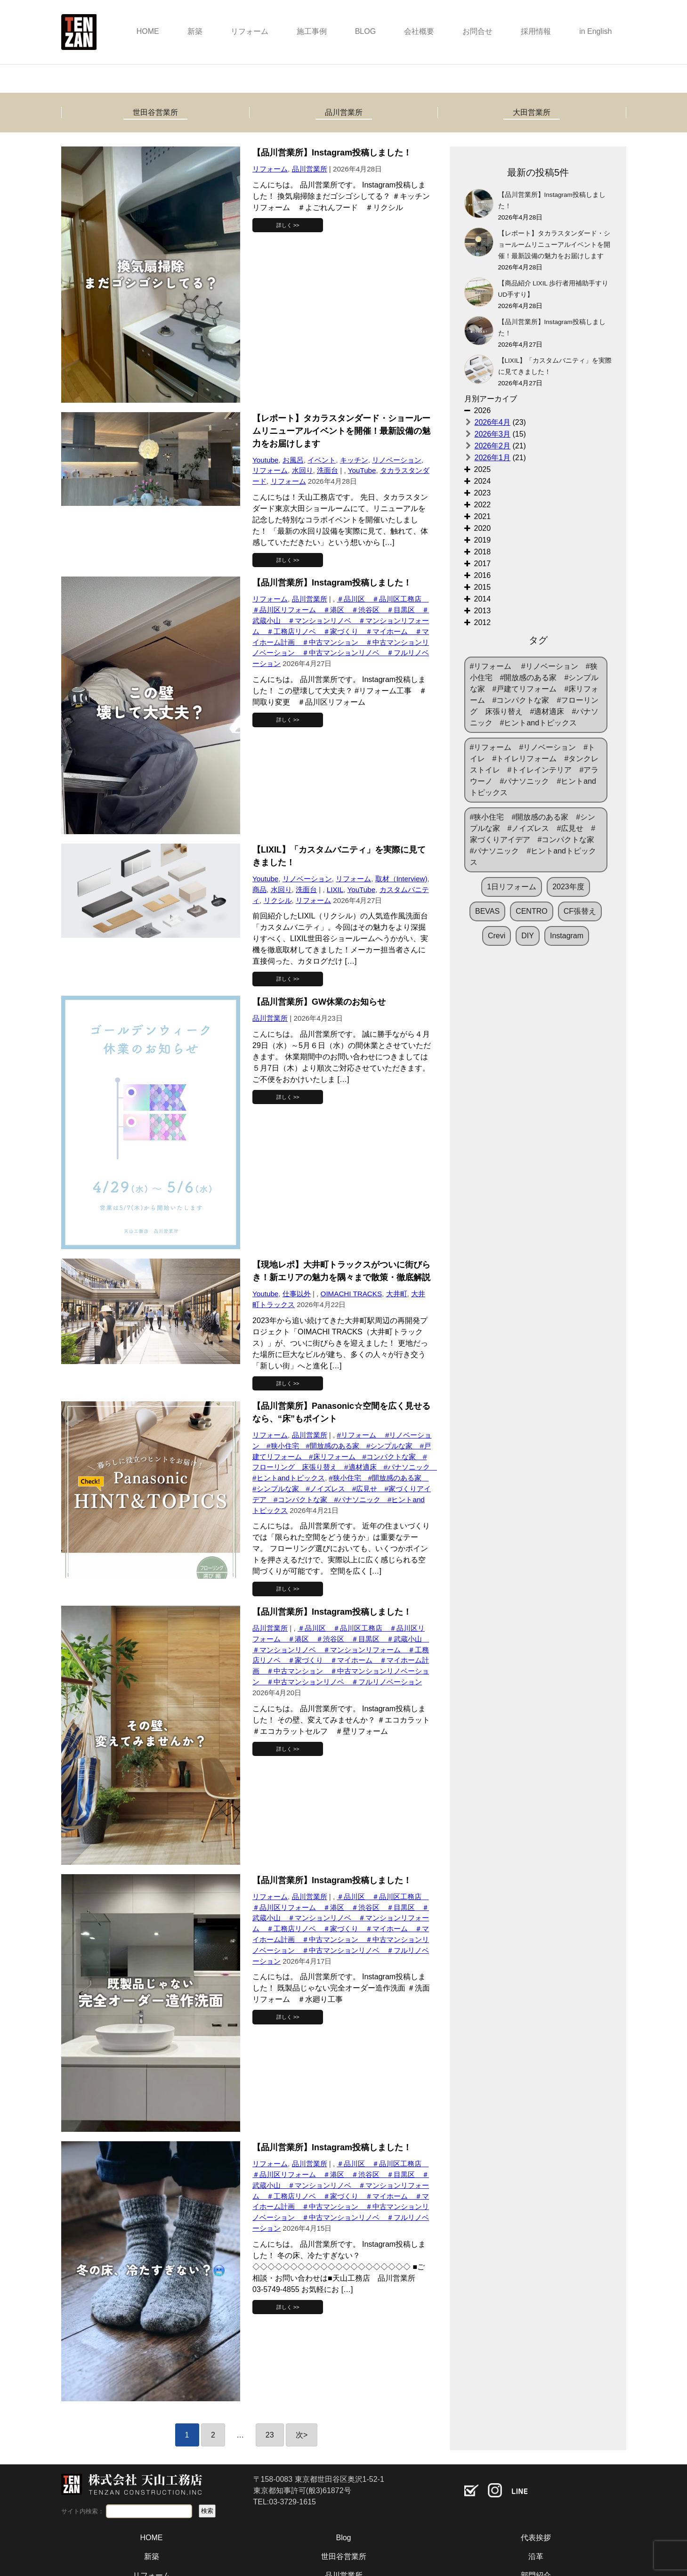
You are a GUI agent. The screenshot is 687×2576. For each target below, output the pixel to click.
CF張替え (580, 911)
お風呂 (293, 460)
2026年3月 (493, 434)
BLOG (365, 31)
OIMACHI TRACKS (351, 1294)
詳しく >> (287, 225)
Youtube (265, 460)
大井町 (396, 1294)
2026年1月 (493, 458)
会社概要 (419, 31)
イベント (321, 460)
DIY (527, 936)
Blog (343, 2538)
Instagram (566, 936)
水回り (302, 470)
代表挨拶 (536, 2538)
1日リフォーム (511, 887)
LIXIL (335, 890)
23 (270, 2435)
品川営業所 (344, 112)
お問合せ (477, 31)
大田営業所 (531, 112)
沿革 (535, 2556)
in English (595, 31)
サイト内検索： (82, 2510)
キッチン (354, 460)
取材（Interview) (401, 879)
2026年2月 (493, 446)
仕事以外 (297, 1294)
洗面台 (327, 470)
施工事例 (312, 31)
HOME (148, 31)
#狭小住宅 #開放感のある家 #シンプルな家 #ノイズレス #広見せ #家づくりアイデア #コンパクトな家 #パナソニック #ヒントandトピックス (536, 839)
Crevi (496, 936)
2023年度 (568, 887)
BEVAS (487, 911)
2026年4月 (493, 422)
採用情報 (536, 31)
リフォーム (249, 31)
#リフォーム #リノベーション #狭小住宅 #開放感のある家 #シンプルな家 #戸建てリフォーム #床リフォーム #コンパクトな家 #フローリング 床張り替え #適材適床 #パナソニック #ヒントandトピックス (344, 1456)
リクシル (278, 900)
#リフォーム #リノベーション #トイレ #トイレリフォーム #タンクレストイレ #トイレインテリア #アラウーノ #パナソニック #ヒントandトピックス (534, 769)
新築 (194, 31)
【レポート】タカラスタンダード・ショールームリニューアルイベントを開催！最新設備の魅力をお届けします (554, 245)
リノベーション (396, 460)
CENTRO (532, 911)
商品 (259, 890)
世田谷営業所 (155, 112)
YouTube (362, 470)
